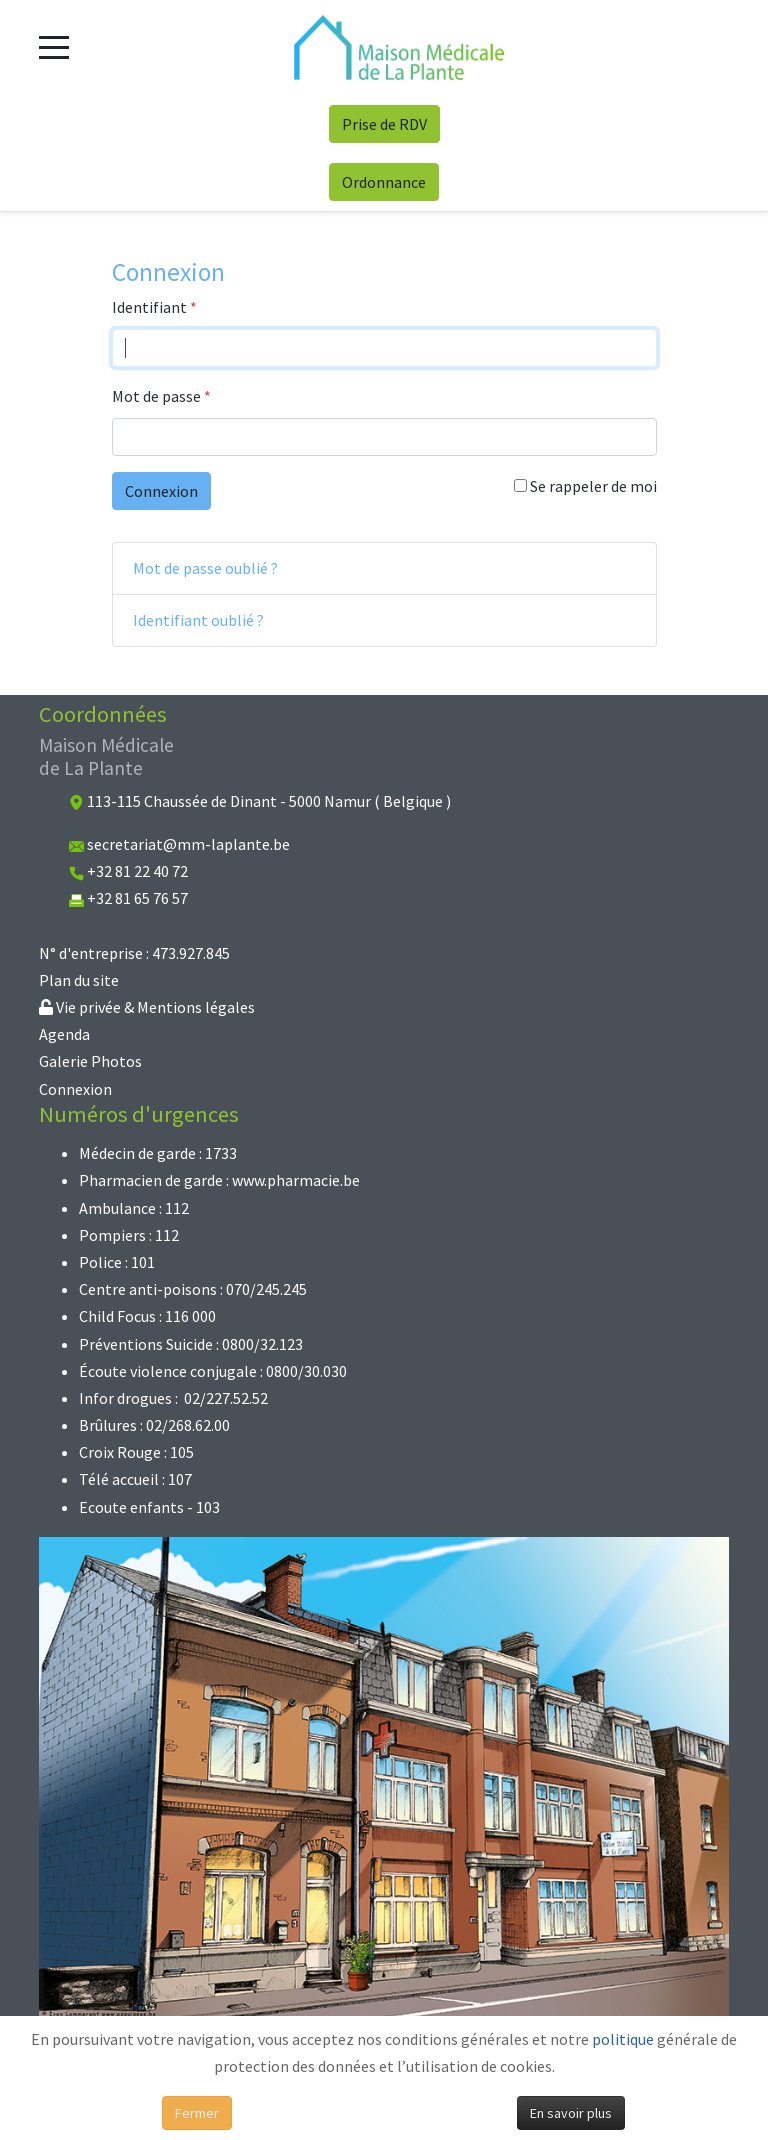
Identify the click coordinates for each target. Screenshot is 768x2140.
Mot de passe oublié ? (205, 568)
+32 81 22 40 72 (137, 871)
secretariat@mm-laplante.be (188, 844)
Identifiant (154, 307)
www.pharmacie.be (296, 1180)
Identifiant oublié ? (198, 620)
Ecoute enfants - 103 (149, 1507)
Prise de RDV (384, 124)
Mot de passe (161, 396)
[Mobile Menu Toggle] (54, 47)
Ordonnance (384, 182)
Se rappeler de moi (585, 486)
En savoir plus (571, 2113)
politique (623, 2039)
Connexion (161, 491)
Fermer (197, 2113)
